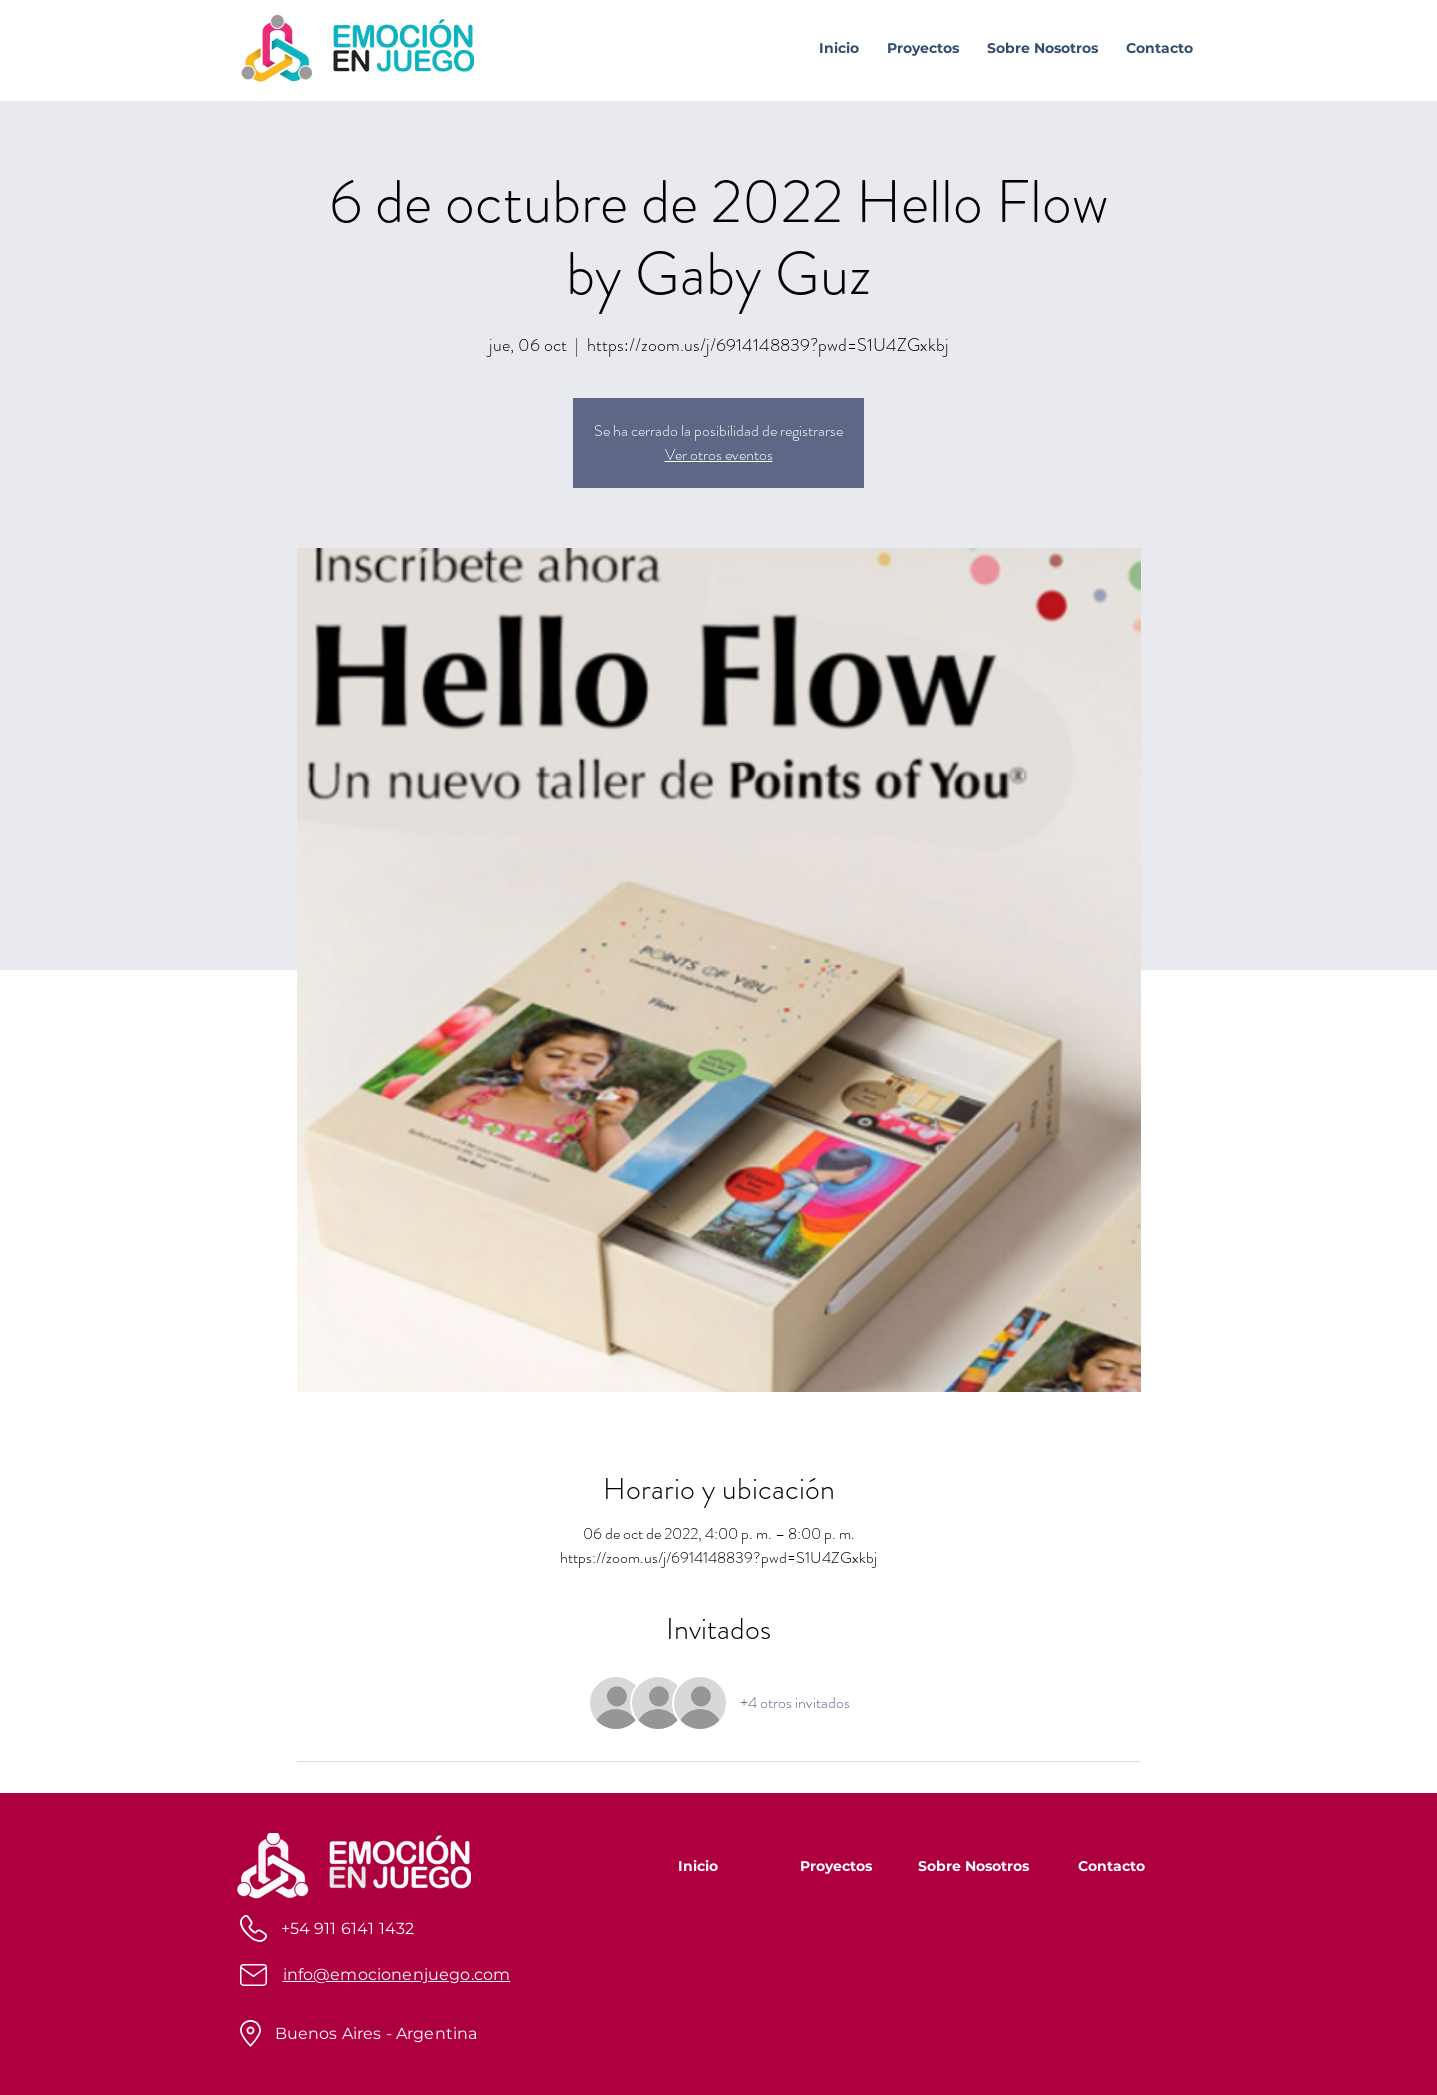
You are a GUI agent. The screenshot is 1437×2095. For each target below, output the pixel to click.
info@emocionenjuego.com (397, 1974)
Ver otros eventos (719, 454)
